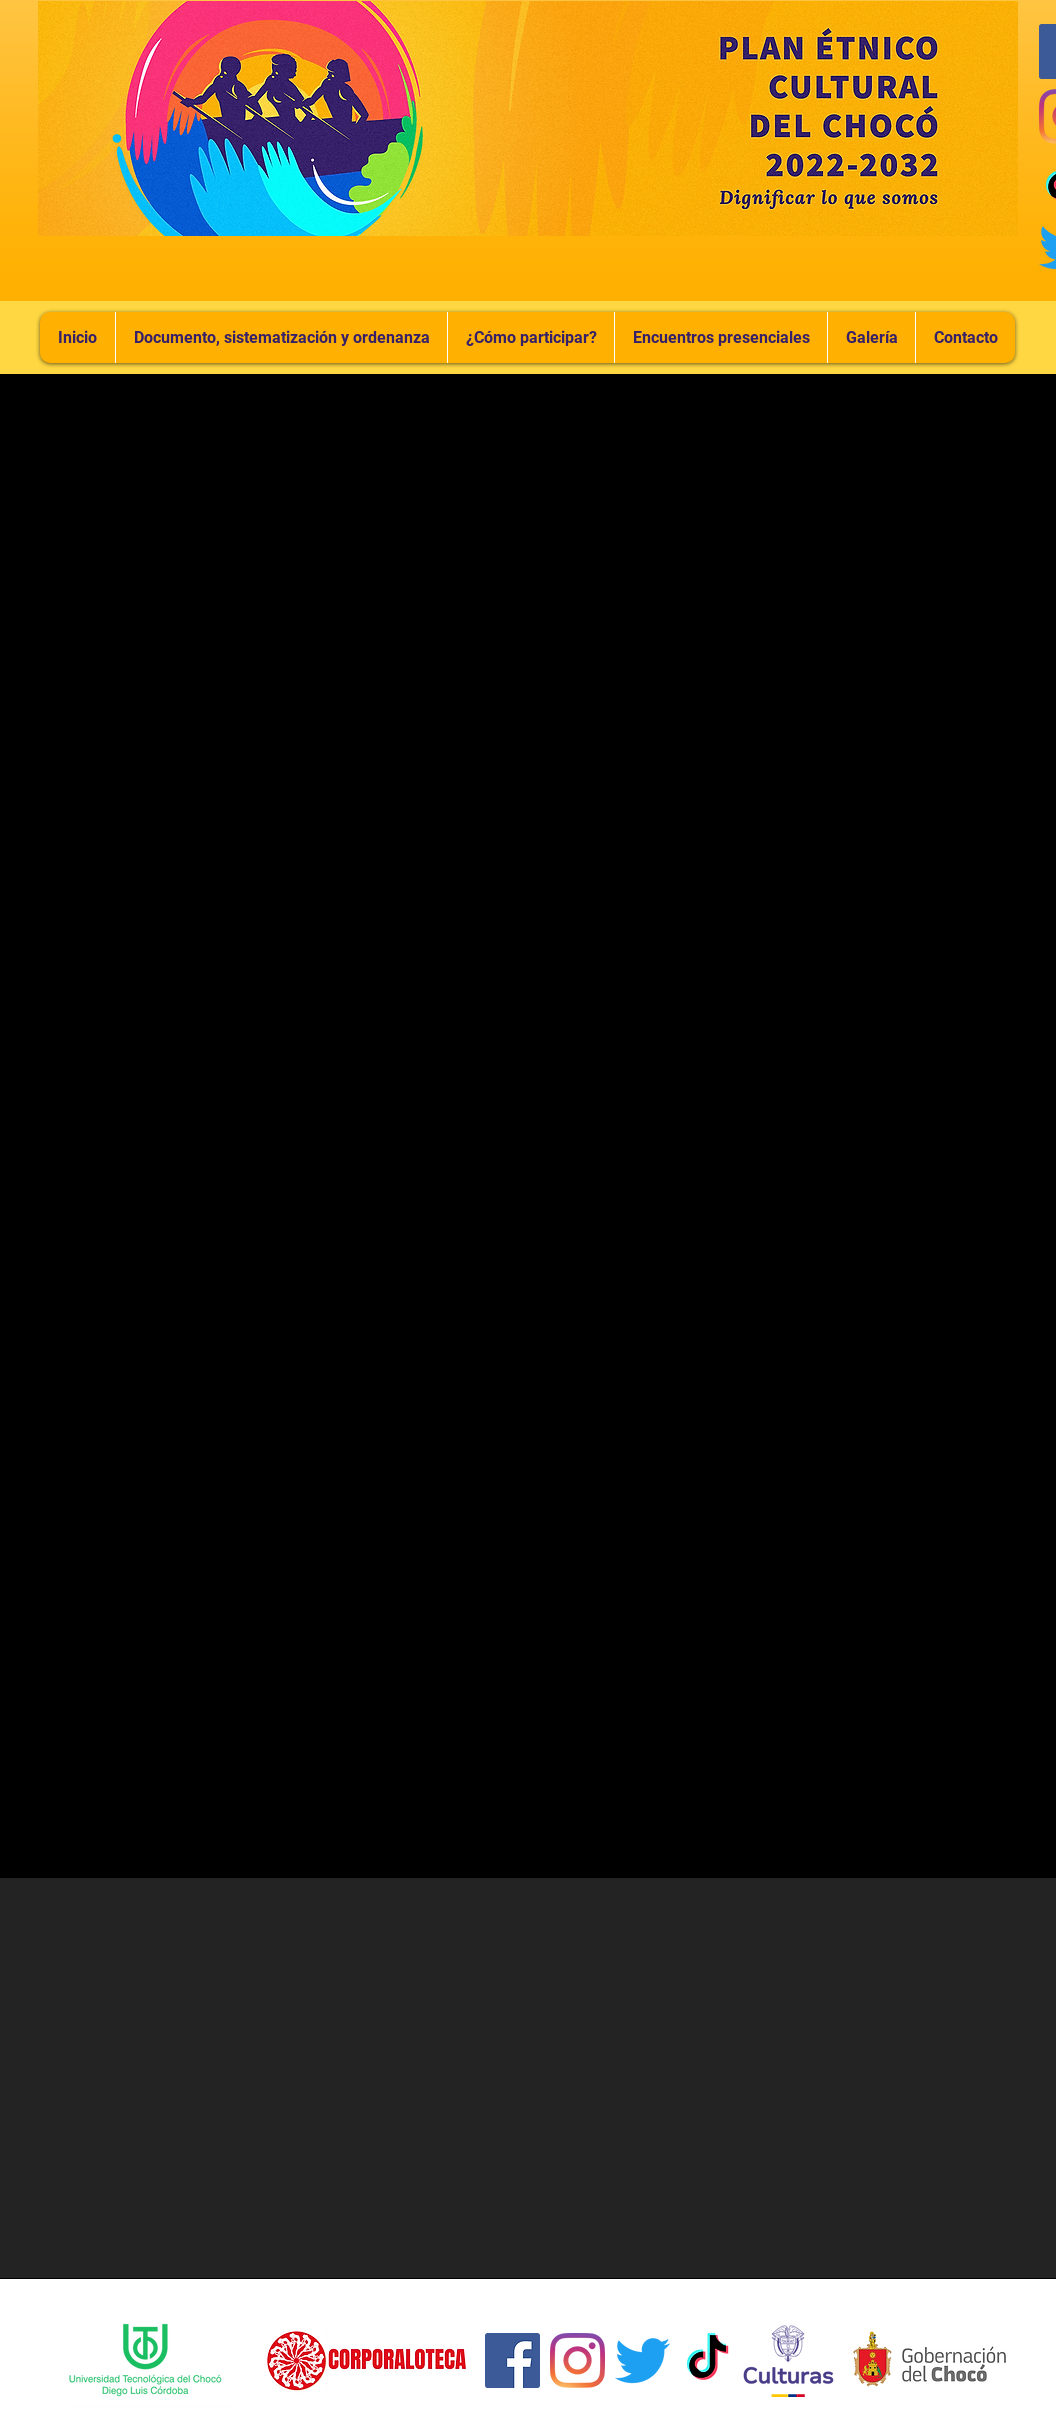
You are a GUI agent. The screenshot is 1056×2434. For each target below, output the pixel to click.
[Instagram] (577, 2360)
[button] (720, 337)
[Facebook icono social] (512, 2360)
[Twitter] (642, 2360)
